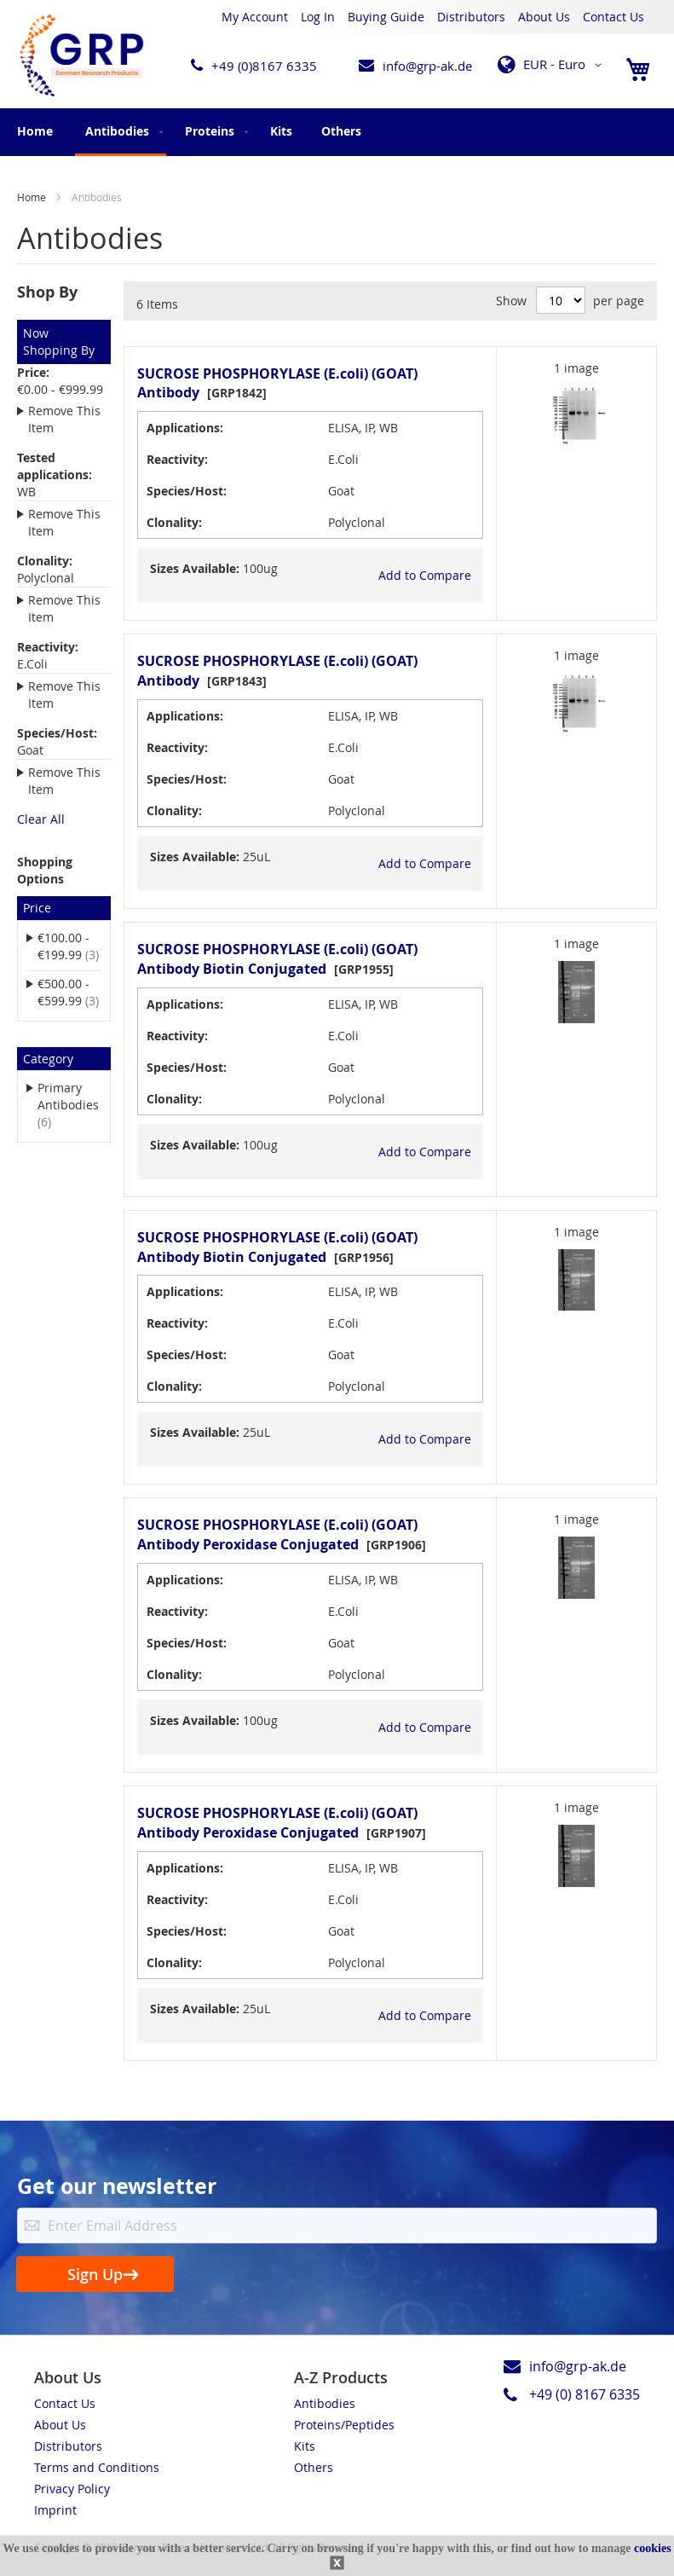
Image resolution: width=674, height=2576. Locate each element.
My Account (255, 17)
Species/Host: (187, 491)
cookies (652, 2548)
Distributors (471, 17)
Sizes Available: (194, 568)
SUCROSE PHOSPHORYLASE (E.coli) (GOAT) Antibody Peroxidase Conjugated (277, 1534)
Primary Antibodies (68, 1105)
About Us (544, 17)
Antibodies (324, 2403)
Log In (318, 17)
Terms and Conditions (96, 2467)
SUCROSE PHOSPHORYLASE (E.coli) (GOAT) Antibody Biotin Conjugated (277, 959)
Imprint (55, 2510)
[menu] (337, 132)
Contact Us (613, 17)
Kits (304, 2446)
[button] (553, 64)
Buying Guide (386, 17)
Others (313, 2467)
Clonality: (174, 522)
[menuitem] (120, 132)
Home (35, 131)
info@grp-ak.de (427, 65)
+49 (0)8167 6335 (264, 65)
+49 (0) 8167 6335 (584, 2394)
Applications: (185, 428)
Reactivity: (177, 459)
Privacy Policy (72, 2488)
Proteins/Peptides (344, 2425)
